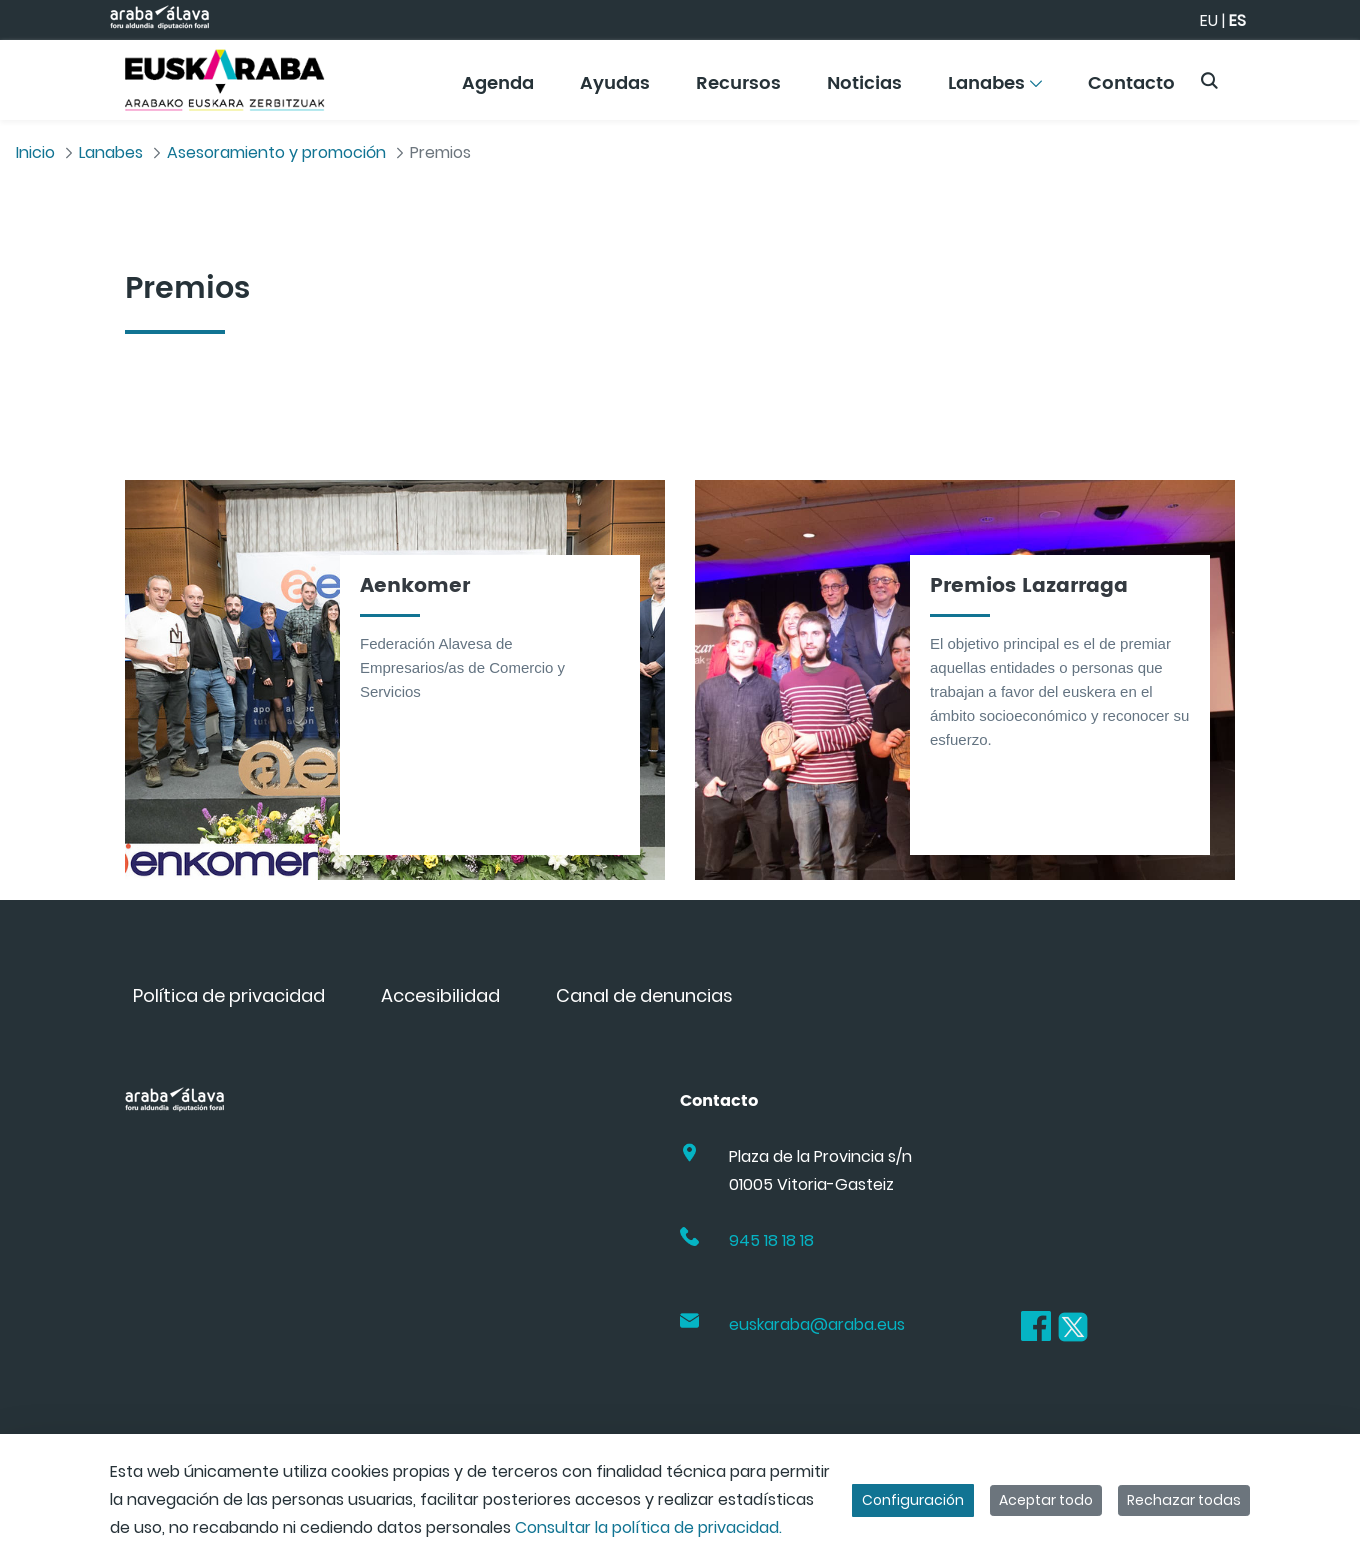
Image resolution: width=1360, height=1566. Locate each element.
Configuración (913, 1500)
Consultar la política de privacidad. (648, 1527)
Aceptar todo (1046, 1500)
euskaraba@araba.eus (817, 1324)
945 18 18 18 (771, 1240)
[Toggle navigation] (1310, 75)
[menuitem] (498, 90)
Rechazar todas (1184, 1500)
